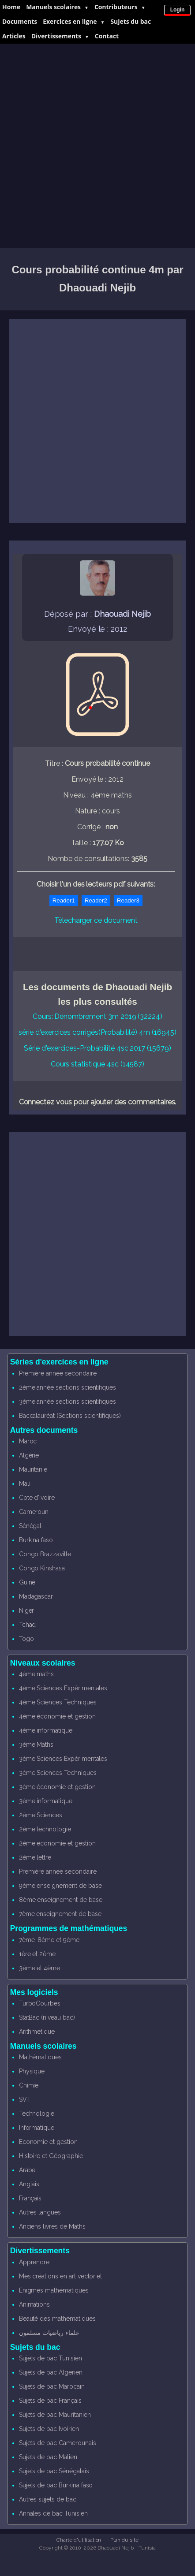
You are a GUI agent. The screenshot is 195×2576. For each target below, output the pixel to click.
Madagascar (36, 1596)
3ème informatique (45, 1800)
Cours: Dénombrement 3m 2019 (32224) (97, 1016)
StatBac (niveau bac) (47, 2017)
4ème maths (36, 1674)
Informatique (36, 2127)
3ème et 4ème (39, 1968)
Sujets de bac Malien (48, 2456)
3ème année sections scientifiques (67, 1401)
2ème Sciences (40, 1815)
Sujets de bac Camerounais (57, 2442)
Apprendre (34, 2262)
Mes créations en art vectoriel (60, 2276)
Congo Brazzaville (45, 1554)
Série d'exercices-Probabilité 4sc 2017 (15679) (97, 1048)
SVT (25, 2099)
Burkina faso (36, 1539)
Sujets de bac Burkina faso (56, 2485)
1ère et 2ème (37, 1953)
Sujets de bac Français (50, 2400)
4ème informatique (45, 1730)
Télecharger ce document (96, 920)
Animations (34, 2304)
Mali (24, 1483)
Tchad (27, 1624)
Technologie (36, 2113)
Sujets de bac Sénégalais (54, 2471)
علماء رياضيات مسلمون (49, 2332)
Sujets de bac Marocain (52, 2386)
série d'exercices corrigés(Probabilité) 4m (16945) (97, 1032)
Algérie (29, 1455)
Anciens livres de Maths (52, 2226)
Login (177, 10)
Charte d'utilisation (78, 2540)
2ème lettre (35, 1857)
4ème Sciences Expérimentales (63, 1688)
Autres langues (40, 2212)
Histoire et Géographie (51, 2155)
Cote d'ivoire (37, 1497)
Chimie (29, 2085)
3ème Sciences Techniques (58, 1772)
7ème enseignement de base (60, 1913)
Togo (26, 1638)
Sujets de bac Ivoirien (49, 2428)
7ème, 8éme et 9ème (49, 1939)
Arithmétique (37, 2031)
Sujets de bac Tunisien (50, 2358)
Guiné (27, 1582)
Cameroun (34, 1511)
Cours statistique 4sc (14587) (98, 1064)
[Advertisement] (97, 145)
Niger (26, 1610)
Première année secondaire (58, 1373)
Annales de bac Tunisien (53, 2513)
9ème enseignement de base (60, 1885)
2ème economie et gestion (57, 1843)
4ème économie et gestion (57, 1716)
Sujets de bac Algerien (50, 2372)
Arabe (27, 2169)
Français (30, 2198)
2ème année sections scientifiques (67, 1387)
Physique (32, 2071)
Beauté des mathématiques (57, 2318)
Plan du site (124, 2540)
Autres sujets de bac (47, 2499)
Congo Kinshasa (42, 1568)
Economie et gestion (48, 2141)
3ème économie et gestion (57, 1786)
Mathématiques (40, 2057)
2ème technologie (45, 1829)
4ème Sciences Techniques (58, 1702)
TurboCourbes (39, 2003)
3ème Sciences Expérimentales (63, 1758)
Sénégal (30, 1525)
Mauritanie (33, 1469)
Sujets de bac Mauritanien (55, 2414)
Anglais (29, 2184)
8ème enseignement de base (60, 1899)
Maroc (28, 1441)
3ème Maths (36, 1744)
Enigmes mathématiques (54, 2290)
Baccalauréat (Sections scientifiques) (70, 1415)
